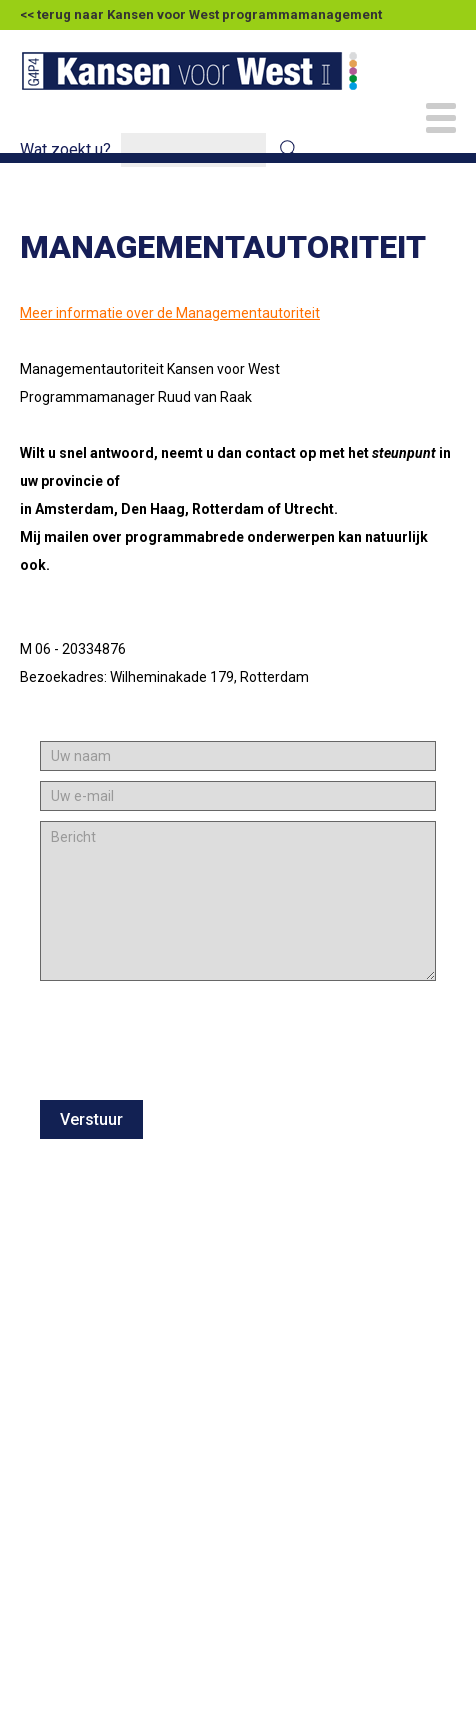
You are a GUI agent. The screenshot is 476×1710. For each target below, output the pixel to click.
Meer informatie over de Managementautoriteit (170, 313)
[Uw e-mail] (238, 796)
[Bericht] (238, 901)
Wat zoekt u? (65, 149)
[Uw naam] (238, 756)
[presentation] (192, 1067)
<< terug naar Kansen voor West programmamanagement (201, 14)
